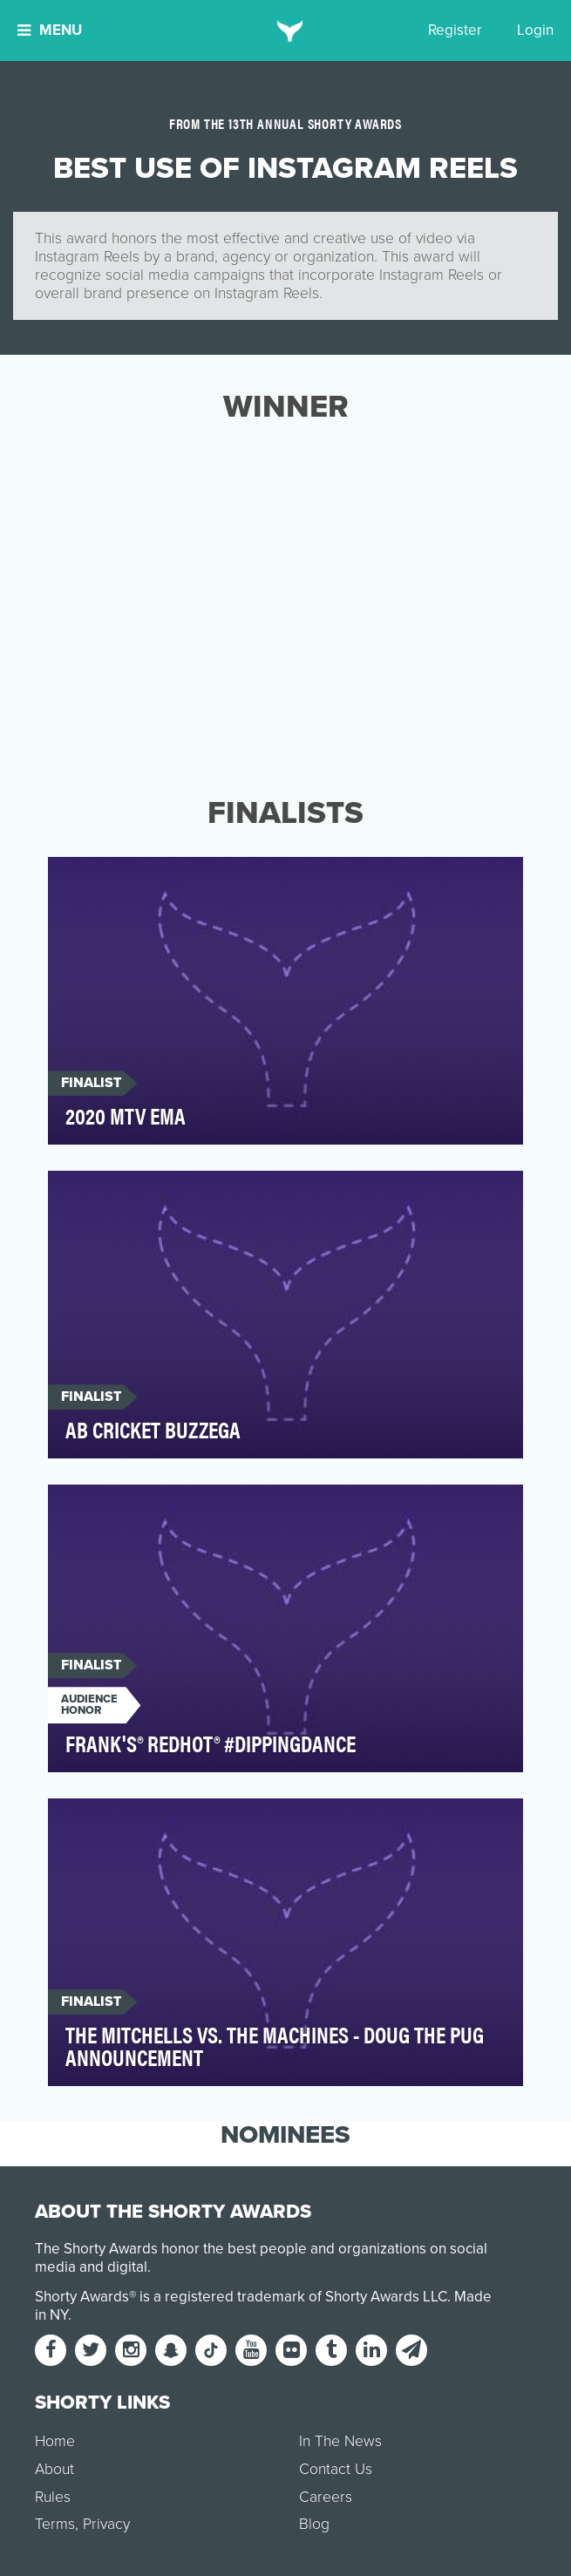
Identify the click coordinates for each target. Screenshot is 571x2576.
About (54, 2469)
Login (535, 30)
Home (55, 2441)
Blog (314, 2524)
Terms (55, 2524)
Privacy (106, 2524)
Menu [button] (49, 30)
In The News (340, 2441)
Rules (53, 2497)
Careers (325, 2497)
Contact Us (335, 2469)
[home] (285, 30)
